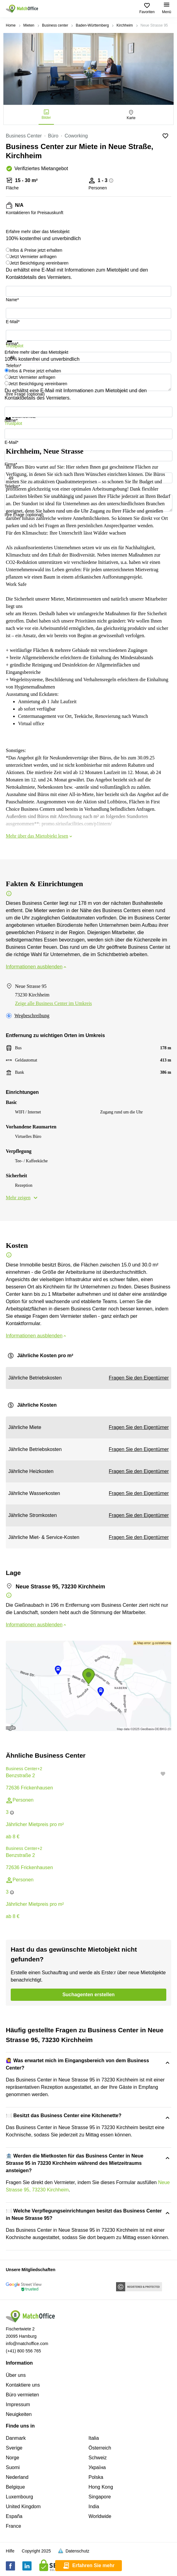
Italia (93, 2438)
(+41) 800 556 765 (23, 2350)
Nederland (17, 2477)
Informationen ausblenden (36, 966)
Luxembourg (19, 2496)
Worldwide (99, 2516)
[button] (164, 1774)
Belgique (15, 2487)
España (14, 2516)
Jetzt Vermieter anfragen (33, 256)
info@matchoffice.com (27, 2343)
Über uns (16, 2375)
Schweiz (97, 2457)
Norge (12, 2457)
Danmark (16, 2438)
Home (11, 25)
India (93, 2506)
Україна (97, 2467)
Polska (95, 2477)
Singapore (99, 2496)
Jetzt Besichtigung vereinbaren (39, 263)
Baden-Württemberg (92, 25)
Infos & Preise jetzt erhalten (36, 250)
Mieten (28, 25)
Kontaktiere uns (23, 2385)
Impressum (18, 2404)
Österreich (99, 2447)
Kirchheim (124, 25)
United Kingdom (23, 2506)
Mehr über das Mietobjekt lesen (39, 836)
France (13, 2526)
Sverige (14, 2447)
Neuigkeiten (19, 2414)
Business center (55, 25)
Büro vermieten (22, 2394)
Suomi (13, 2467)
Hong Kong (100, 2487)
